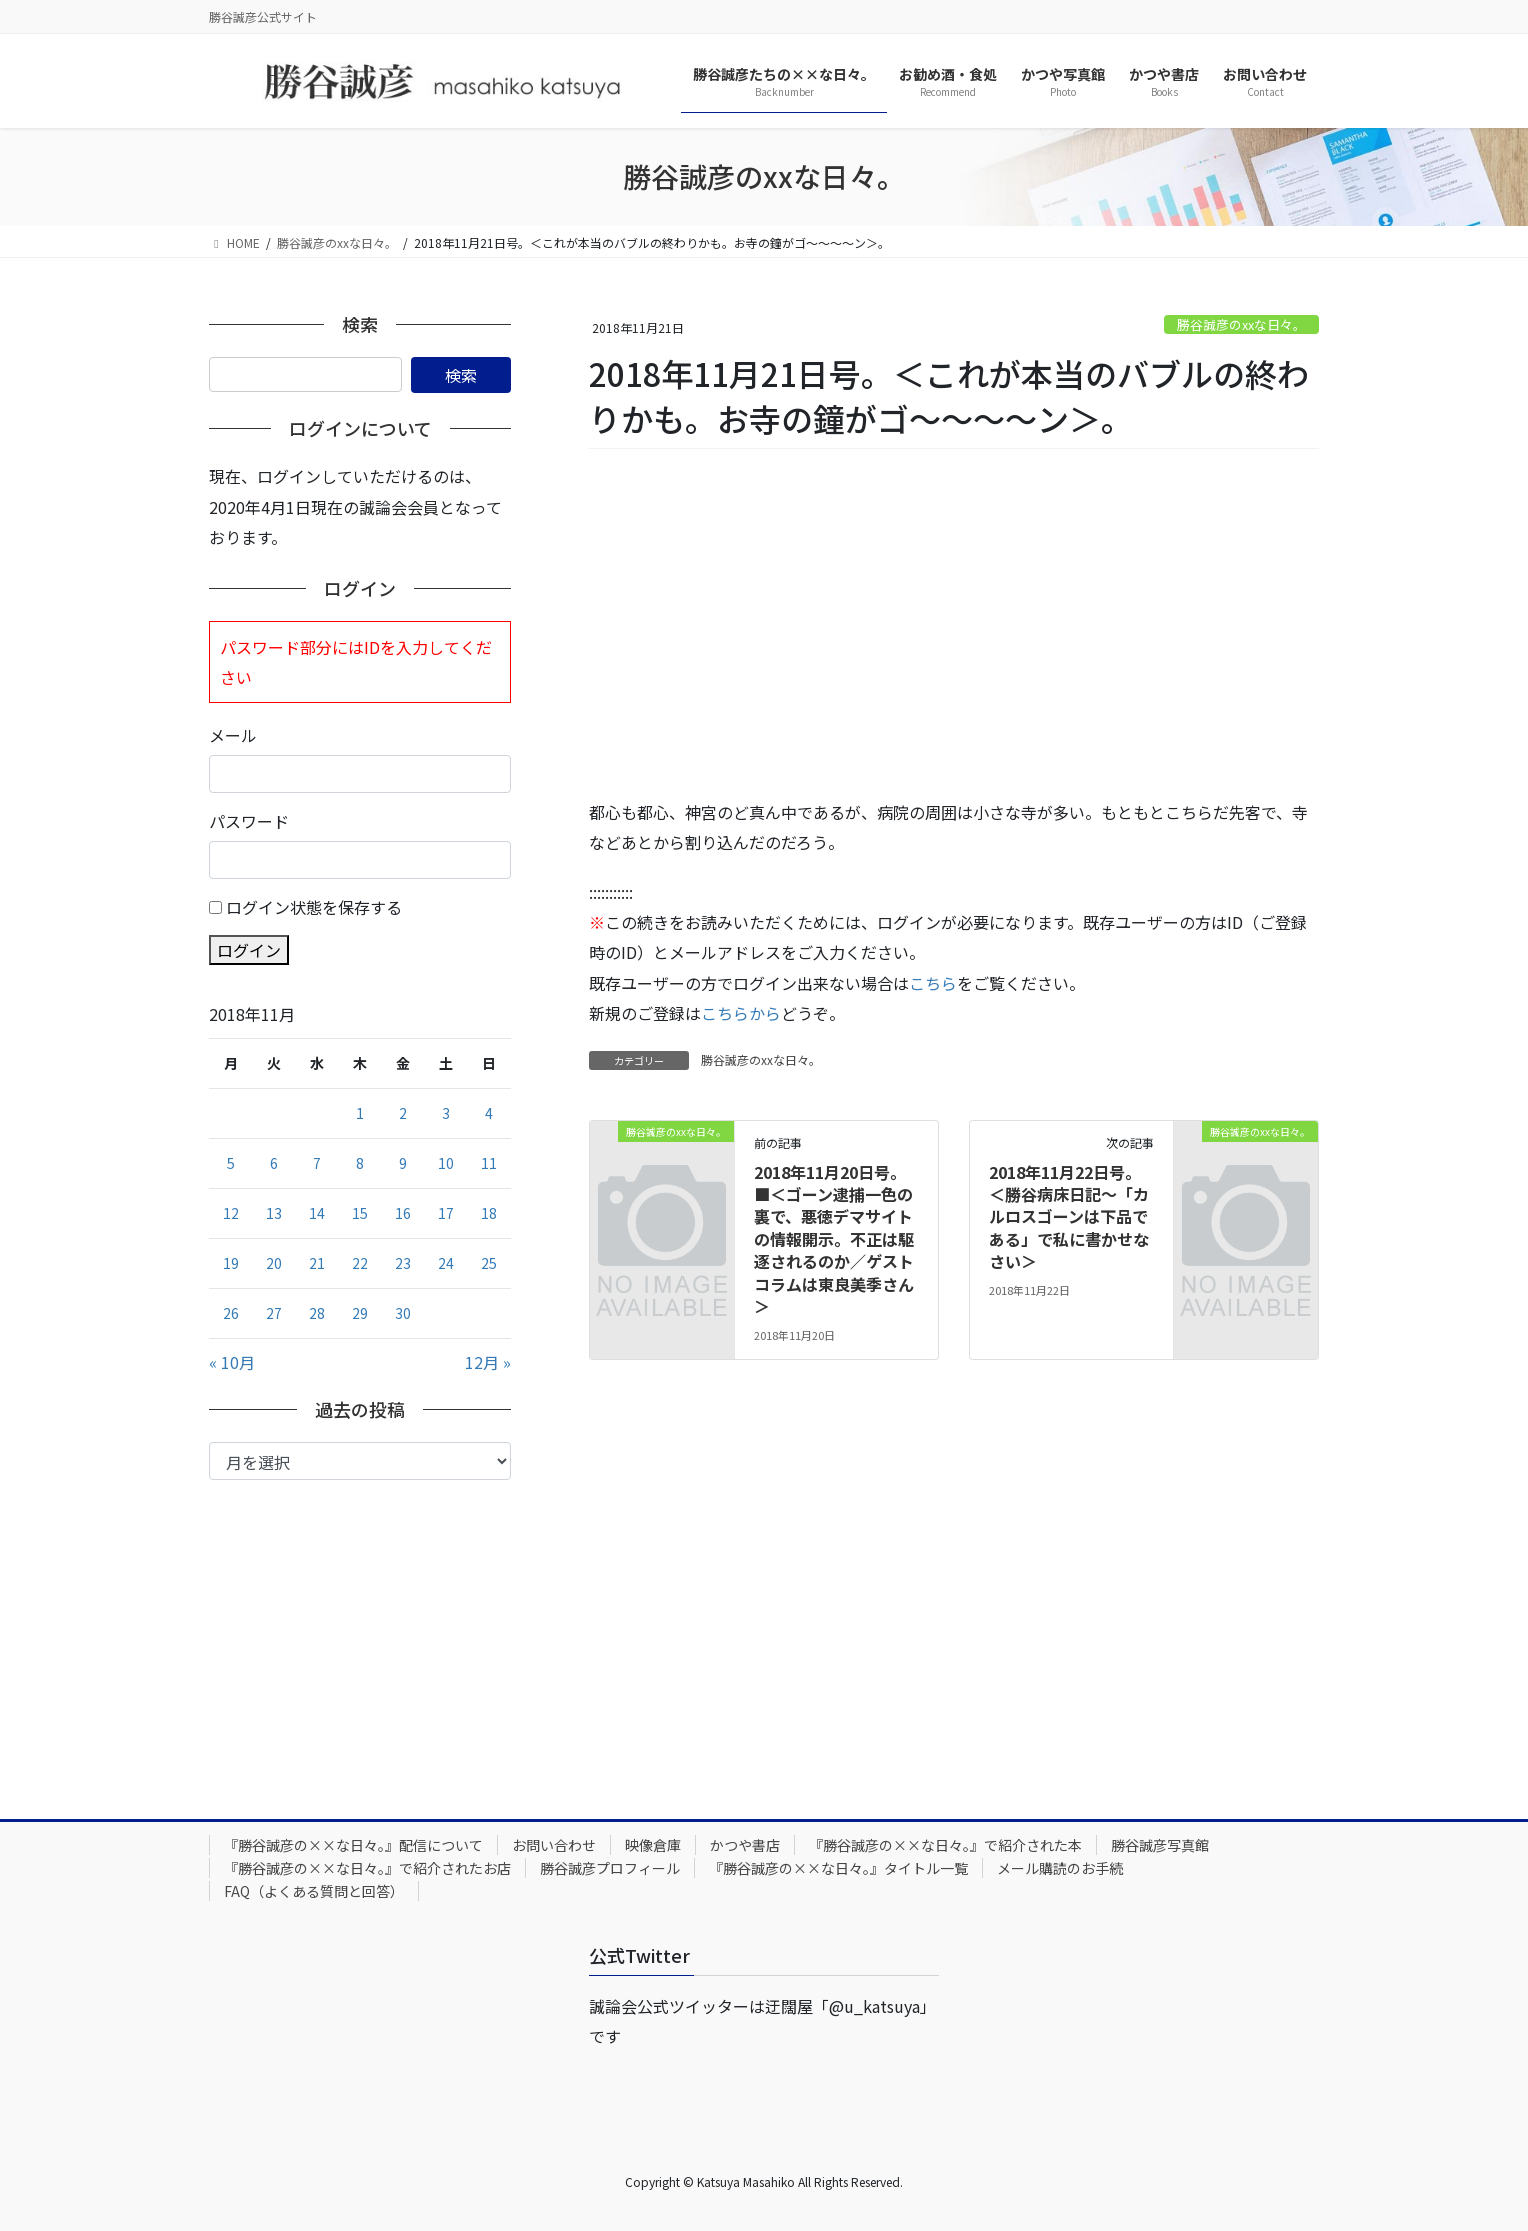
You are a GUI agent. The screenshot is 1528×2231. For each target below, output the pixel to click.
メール (233, 735)
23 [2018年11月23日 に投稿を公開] (403, 1263)
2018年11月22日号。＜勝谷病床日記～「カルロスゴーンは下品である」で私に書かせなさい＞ (1069, 1217)
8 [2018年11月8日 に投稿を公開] (360, 1163)
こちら (933, 983)
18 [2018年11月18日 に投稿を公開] (489, 1213)
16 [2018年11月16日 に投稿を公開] (403, 1213)
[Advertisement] (954, 625)
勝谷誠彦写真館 (1160, 1845)
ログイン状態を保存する (314, 907)
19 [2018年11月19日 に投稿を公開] (231, 1263)
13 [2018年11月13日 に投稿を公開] (274, 1213)
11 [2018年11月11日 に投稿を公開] (489, 1163)
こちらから (741, 1013)
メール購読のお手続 (1060, 1868)
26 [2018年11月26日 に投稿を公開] (231, 1313)
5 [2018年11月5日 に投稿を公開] (231, 1163)
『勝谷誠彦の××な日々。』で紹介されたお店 (367, 1868)
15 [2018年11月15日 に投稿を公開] (360, 1213)
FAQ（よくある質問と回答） (314, 1891)
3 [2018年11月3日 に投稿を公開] (446, 1113)
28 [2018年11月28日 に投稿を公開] (317, 1313)
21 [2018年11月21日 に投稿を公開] (317, 1263)
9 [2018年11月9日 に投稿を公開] (403, 1163)
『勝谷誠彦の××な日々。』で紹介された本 (945, 1845)
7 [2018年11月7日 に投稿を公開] (317, 1163)
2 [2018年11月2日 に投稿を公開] (403, 1113)
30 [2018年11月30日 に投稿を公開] (403, 1313)
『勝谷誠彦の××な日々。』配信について (353, 1845)
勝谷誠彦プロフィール (610, 1868)
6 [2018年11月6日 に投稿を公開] (274, 1163)
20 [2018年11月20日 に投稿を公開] (274, 1263)
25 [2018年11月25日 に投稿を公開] (489, 1263)
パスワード (249, 821)
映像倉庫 (653, 1845)
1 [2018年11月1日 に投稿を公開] (360, 1113)
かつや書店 (745, 1845)
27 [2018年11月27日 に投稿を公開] (274, 1313)
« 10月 (232, 1362)
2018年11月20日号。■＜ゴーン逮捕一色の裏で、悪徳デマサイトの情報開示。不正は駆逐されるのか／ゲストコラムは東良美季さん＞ (834, 1239)
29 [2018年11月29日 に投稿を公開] (360, 1313)
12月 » (488, 1362)
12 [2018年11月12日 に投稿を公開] (231, 1213)
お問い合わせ (554, 1845)
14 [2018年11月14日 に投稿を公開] (317, 1213)
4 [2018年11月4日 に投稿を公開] (489, 1113)
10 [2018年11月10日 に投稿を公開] (446, 1163)
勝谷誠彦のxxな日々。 (1241, 324)
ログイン (249, 950)
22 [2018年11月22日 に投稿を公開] (360, 1263)
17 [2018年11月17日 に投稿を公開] (446, 1213)
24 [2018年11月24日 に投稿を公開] (446, 1263)
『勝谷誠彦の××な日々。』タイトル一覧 (838, 1868)
